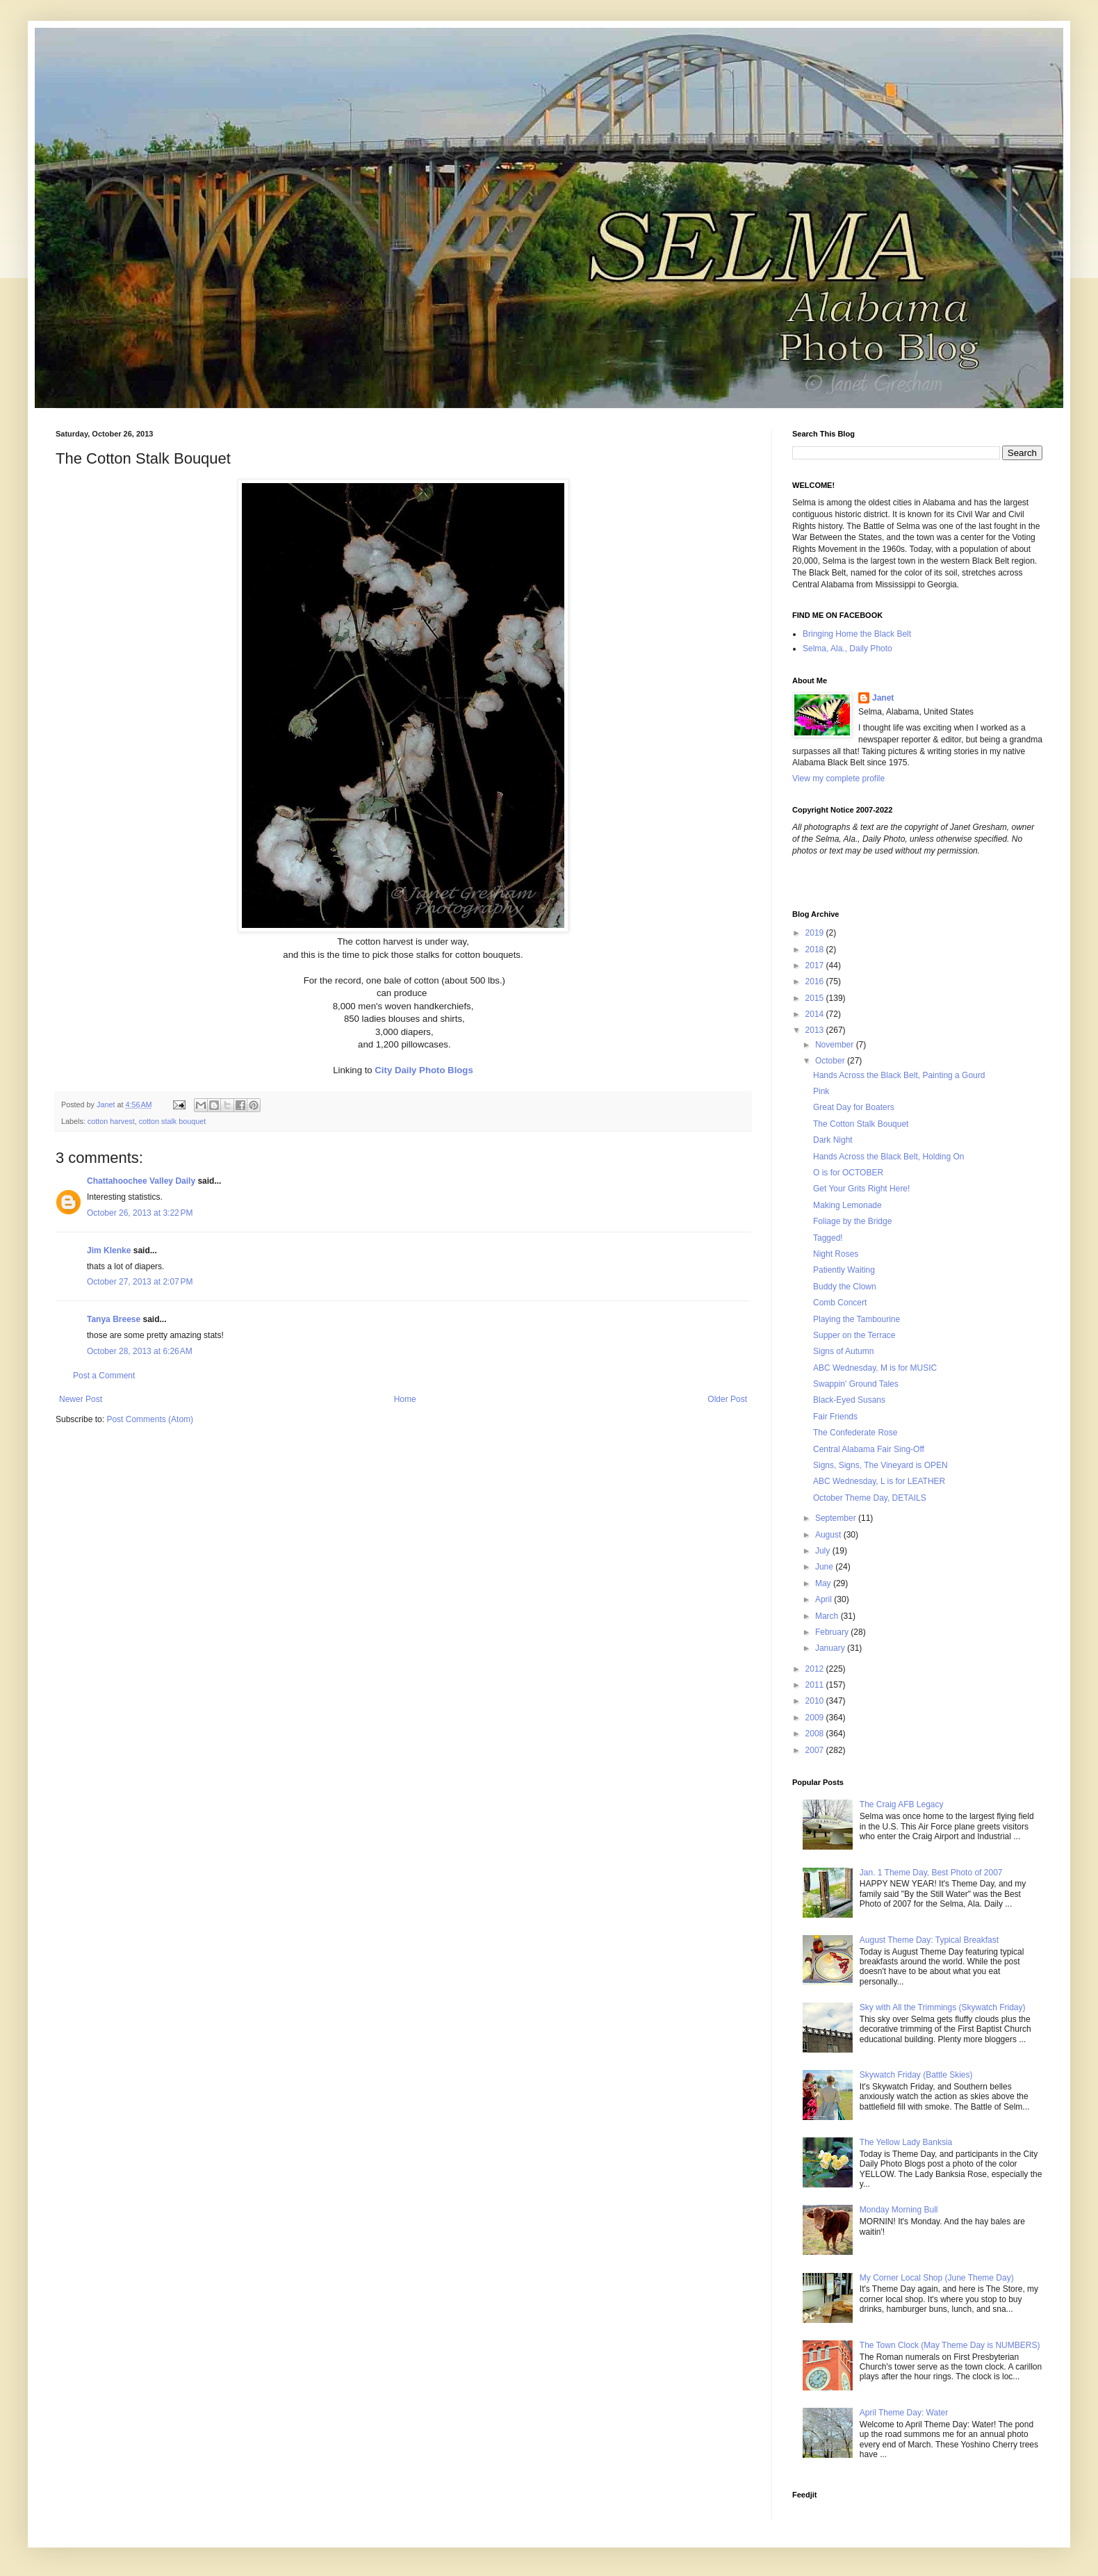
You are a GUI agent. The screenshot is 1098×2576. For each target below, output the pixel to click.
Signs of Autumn (843, 1351)
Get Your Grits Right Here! (861, 1188)
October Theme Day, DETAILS (869, 1498)
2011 (815, 1685)
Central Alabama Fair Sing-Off (868, 1449)
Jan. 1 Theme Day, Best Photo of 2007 (931, 1872)
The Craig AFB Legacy (902, 1804)
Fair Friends (835, 1416)
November (835, 1045)
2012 (815, 1669)
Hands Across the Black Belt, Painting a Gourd (899, 1075)
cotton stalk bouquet (172, 1121)
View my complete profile (838, 778)
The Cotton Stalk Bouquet (860, 1124)
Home (405, 1399)
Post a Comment (104, 1375)
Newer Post (80, 1399)
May (824, 1583)
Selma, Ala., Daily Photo (847, 648)
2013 (815, 1030)
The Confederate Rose (855, 1432)
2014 (815, 1014)
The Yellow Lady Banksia (906, 2142)
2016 (815, 981)
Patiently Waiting (844, 1270)
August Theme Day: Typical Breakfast (929, 1940)
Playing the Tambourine (856, 1319)
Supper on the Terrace (854, 1335)
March (828, 1616)
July (824, 1551)
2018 (815, 949)
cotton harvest (111, 1121)
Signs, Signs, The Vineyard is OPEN (880, 1465)
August (829, 1535)
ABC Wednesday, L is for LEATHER (879, 1481)
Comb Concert (840, 1302)
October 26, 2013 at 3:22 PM (139, 1213)
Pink (821, 1091)
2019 (815, 933)
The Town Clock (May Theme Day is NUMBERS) (950, 2345)
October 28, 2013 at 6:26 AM (139, 1351)
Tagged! (828, 1238)
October (831, 1061)
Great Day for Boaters (853, 1107)
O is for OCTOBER (848, 1172)
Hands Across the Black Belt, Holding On (888, 1156)
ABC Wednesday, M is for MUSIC (875, 1368)
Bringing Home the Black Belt (857, 634)
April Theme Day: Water (904, 2413)
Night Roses (835, 1254)
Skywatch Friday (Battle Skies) (916, 2075)
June (825, 1567)
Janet (883, 698)
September (836, 1518)
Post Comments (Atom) (149, 1419)
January (831, 1648)
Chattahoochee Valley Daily (141, 1181)
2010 (815, 1701)
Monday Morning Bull (899, 2210)
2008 (815, 1733)
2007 (815, 1750)
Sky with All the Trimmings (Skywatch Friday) (943, 2007)
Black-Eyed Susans (849, 1400)
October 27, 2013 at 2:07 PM (139, 1282)
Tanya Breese (113, 1319)
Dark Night (833, 1140)
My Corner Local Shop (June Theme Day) (937, 2278)
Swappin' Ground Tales (856, 1384)
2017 (815, 965)
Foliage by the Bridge (852, 1221)
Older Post (727, 1399)
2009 (815, 1717)
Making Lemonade (847, 1205)
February (833, 1632)
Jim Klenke (109, 1250)
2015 (815, 998)
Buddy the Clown (844, 1286)
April (824, 1599)
